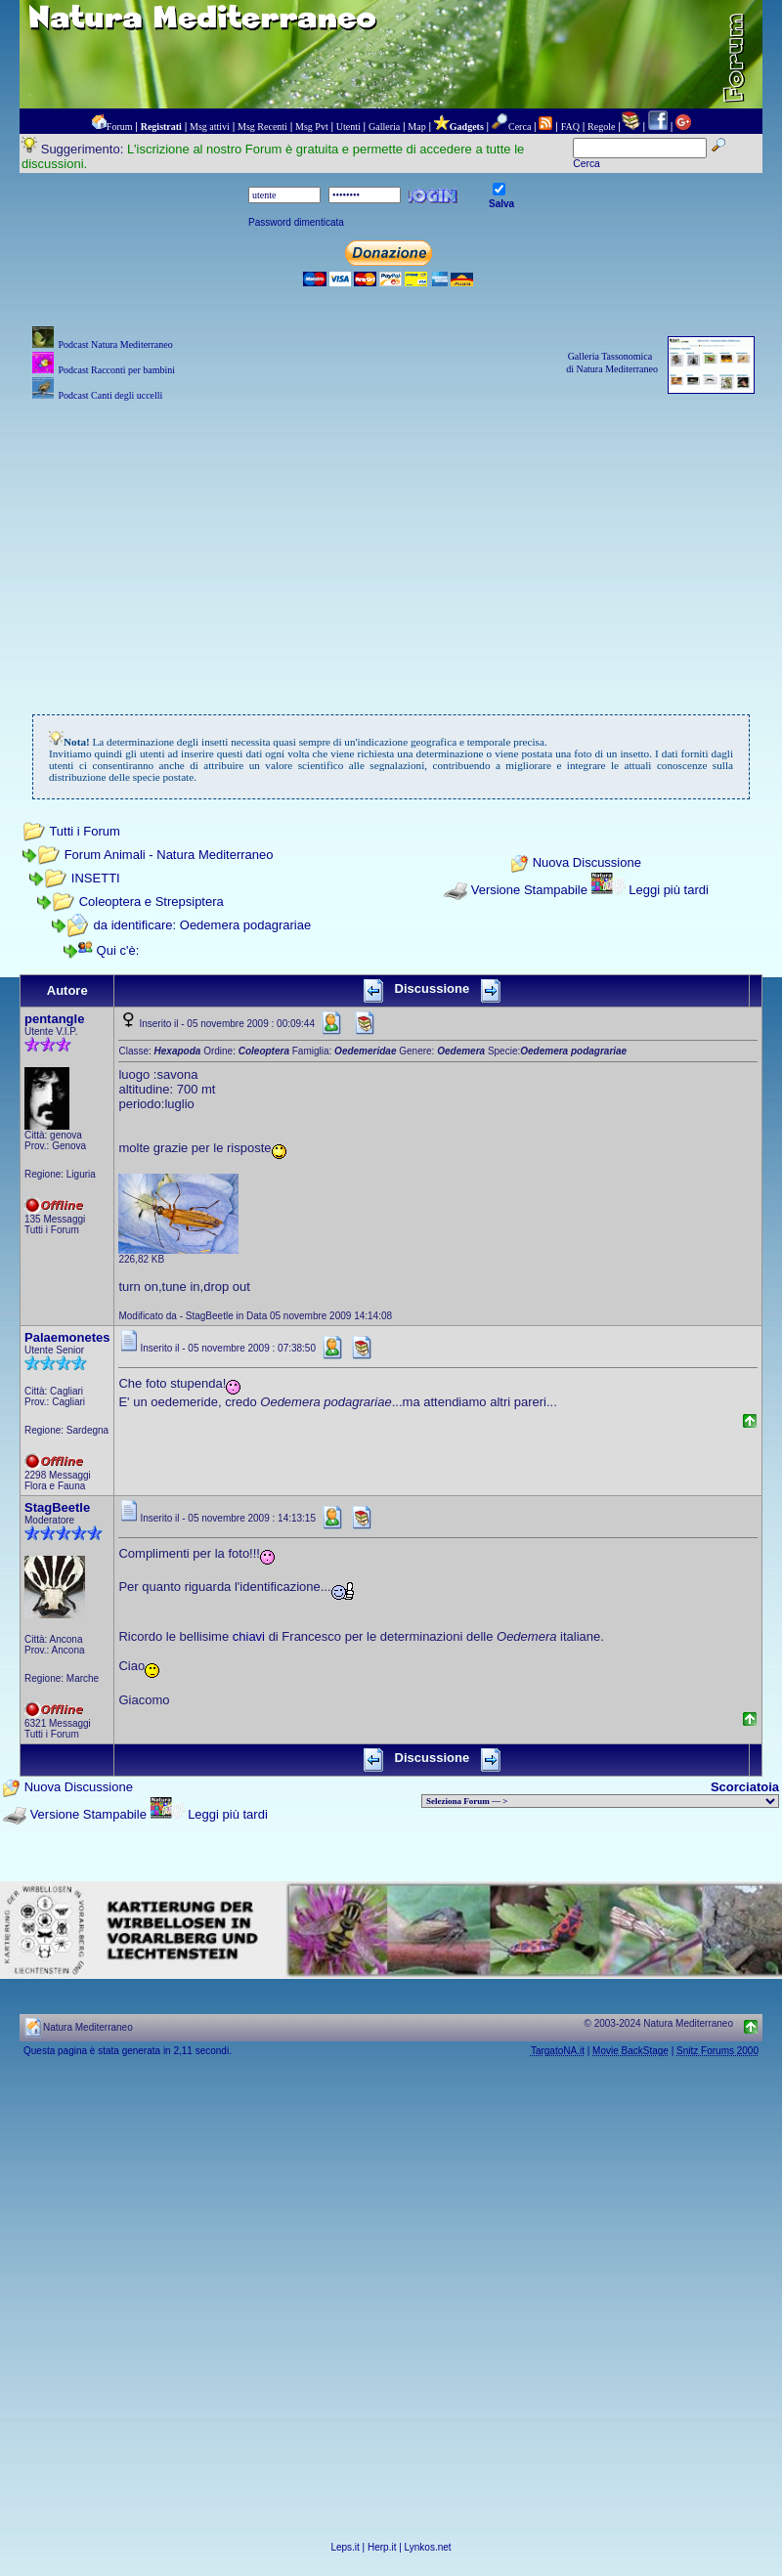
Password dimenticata (296, 222)
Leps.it (344, 2547)
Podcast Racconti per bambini (116, 370)
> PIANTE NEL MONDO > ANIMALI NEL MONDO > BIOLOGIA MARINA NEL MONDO (600, 1801)
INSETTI (95, 878)
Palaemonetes (66, 1337)
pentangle (54, 1018)
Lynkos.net (428, 2547)
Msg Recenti (262, 126)
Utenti (348, 126)
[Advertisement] (391, 542)
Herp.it (382, 2547)
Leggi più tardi (669, 889)
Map (416, 126)
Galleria (384, 126)
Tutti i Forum (84, 831)
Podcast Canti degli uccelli (110, 395)
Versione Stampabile (529, 889)
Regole (601, 126)
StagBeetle (57, 1507)
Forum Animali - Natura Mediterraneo (169, 854)
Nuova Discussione (587, 863)
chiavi (249, 1636)
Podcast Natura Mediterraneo (115, 344)
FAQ (570, 126)
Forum (120, 126)
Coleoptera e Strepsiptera (151, 901)
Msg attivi (210, 126)
